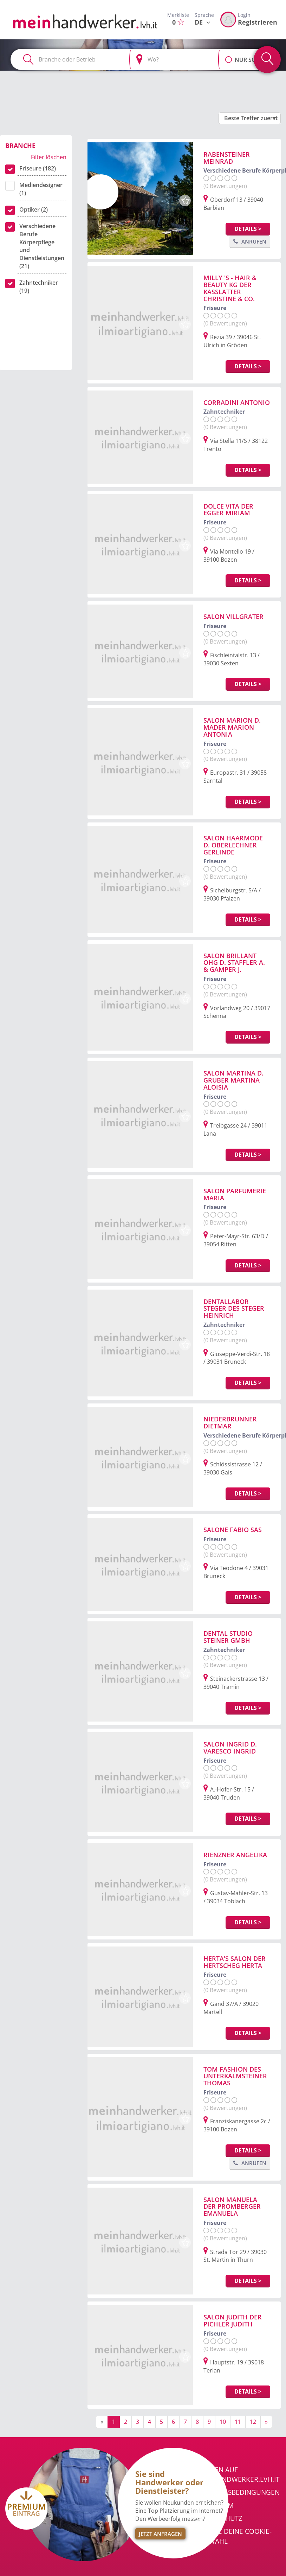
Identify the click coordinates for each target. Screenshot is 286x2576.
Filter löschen (48, 157)
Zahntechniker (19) (38, 287)
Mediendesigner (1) (41, 189)
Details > (247, 229)
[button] (228, 56)
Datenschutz (219, 2518)
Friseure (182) (37, 168)
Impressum (215, 2505)
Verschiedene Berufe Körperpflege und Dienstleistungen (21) (41, 246)
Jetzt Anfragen (160, 2533)
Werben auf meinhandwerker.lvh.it (237, 2474)
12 (253, 2422)
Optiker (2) (33, 209)
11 (238, 2422)
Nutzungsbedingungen (238, 2492)
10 (223, 2422)
